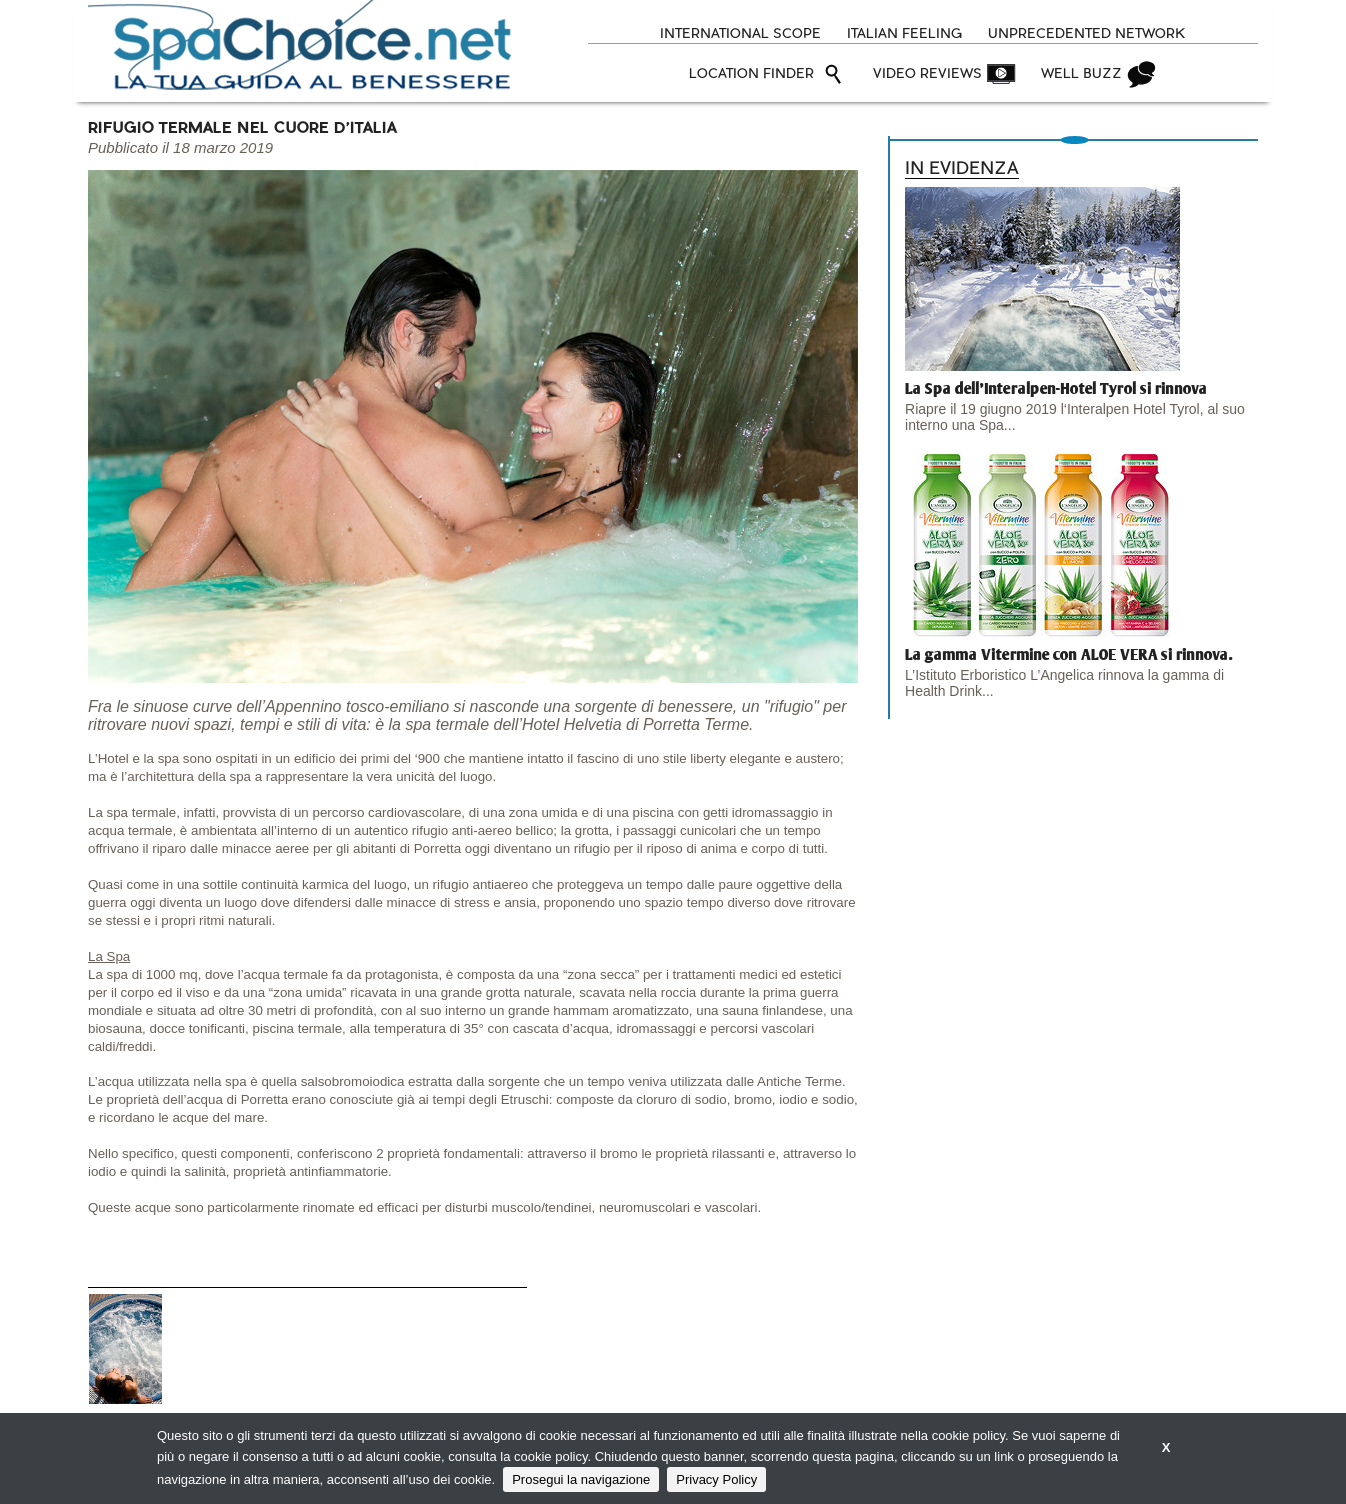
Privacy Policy (716, 1479)
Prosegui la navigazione (581, 1479)
